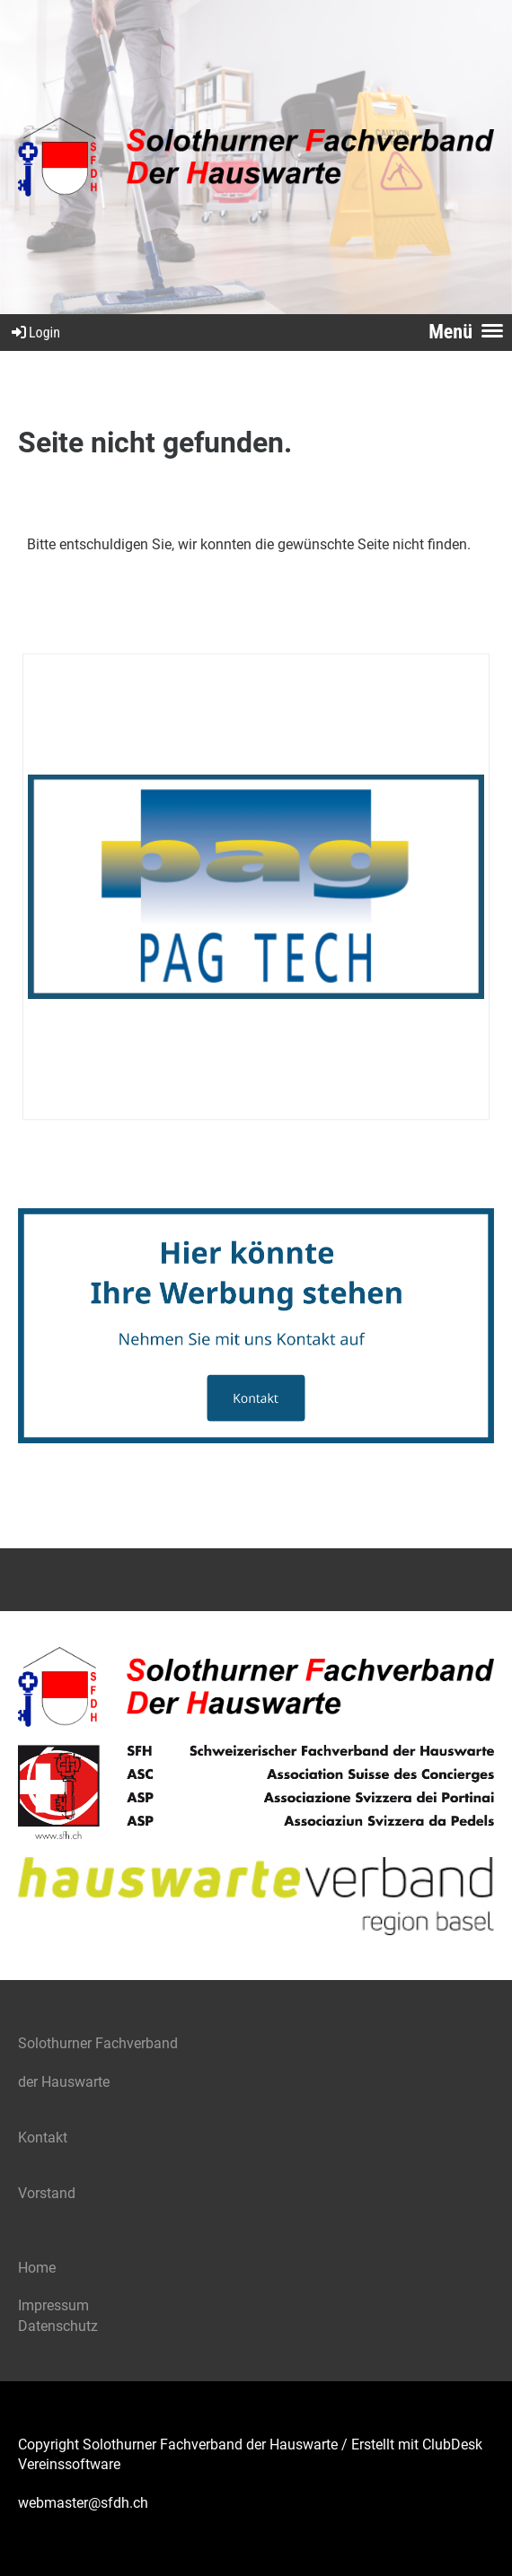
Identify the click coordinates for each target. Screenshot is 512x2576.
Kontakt (42, 2137)
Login (34, 332)
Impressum (53, 2305)
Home (37, 2267)
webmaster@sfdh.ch (83, 2502)
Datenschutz (58, 2326)
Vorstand (48, 2193)
